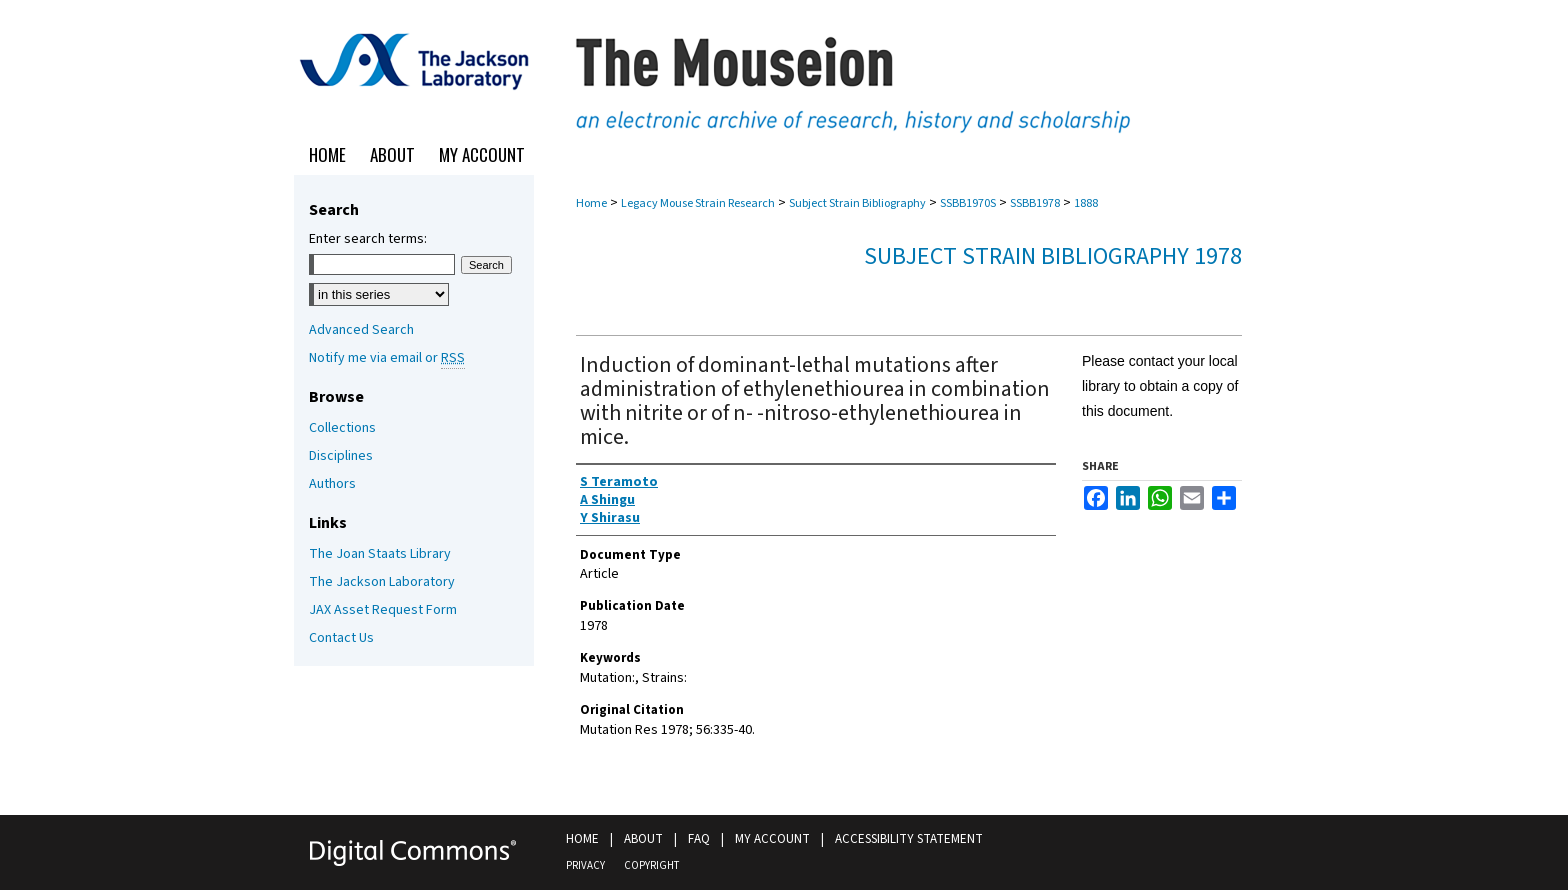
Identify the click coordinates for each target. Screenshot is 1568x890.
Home (591, 203)
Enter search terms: (368, 239)
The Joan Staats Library (380, 554)
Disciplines (341, 456)
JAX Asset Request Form (383, 610)
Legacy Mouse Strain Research (698, 203)
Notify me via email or (387, 358)
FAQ (699, 839)
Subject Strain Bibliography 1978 (1053, 256)
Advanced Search (361, 330)
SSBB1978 (1035, 203)
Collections (342, 428)
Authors (332, 484)
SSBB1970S (968, 203)
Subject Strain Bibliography (857, 203)
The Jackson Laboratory (382, 582)
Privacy (585, 865)
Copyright (651, 865)
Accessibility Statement (909, 839)
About (643, 839)
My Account (772, 839)
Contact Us (341, 638)
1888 (1086, 203)
